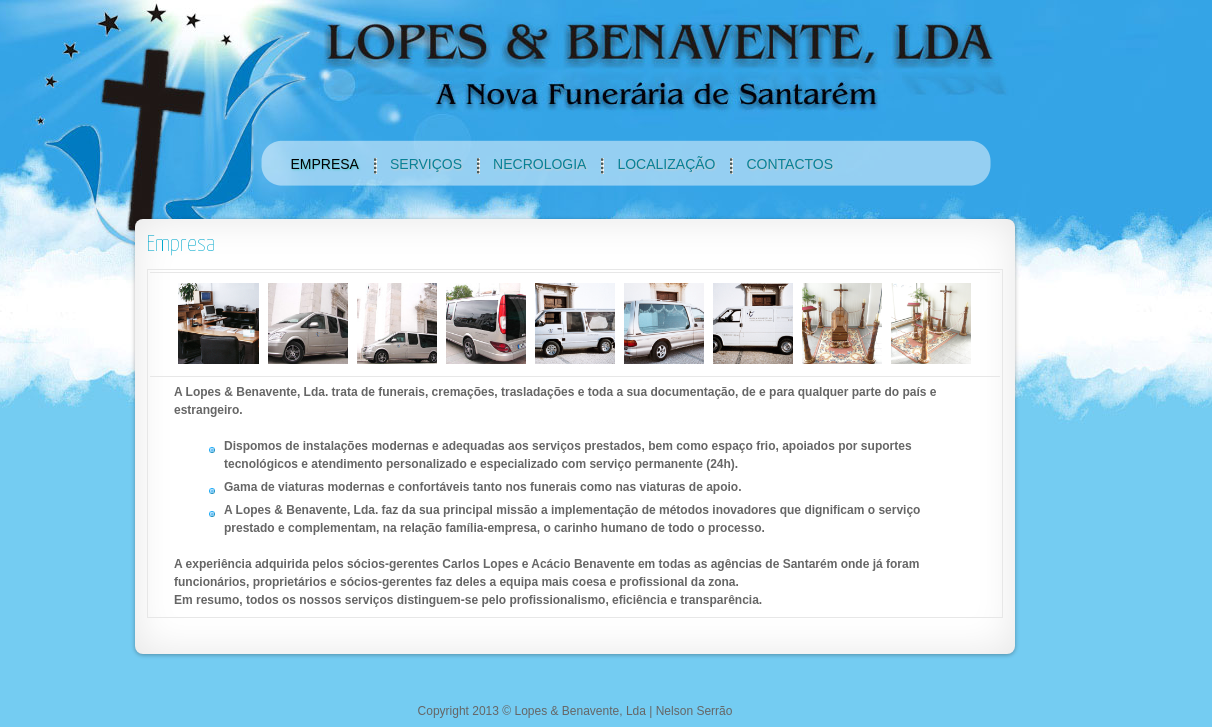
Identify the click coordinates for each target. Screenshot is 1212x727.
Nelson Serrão (694, 711)
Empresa (181, 244)
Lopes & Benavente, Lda (579, 711)
